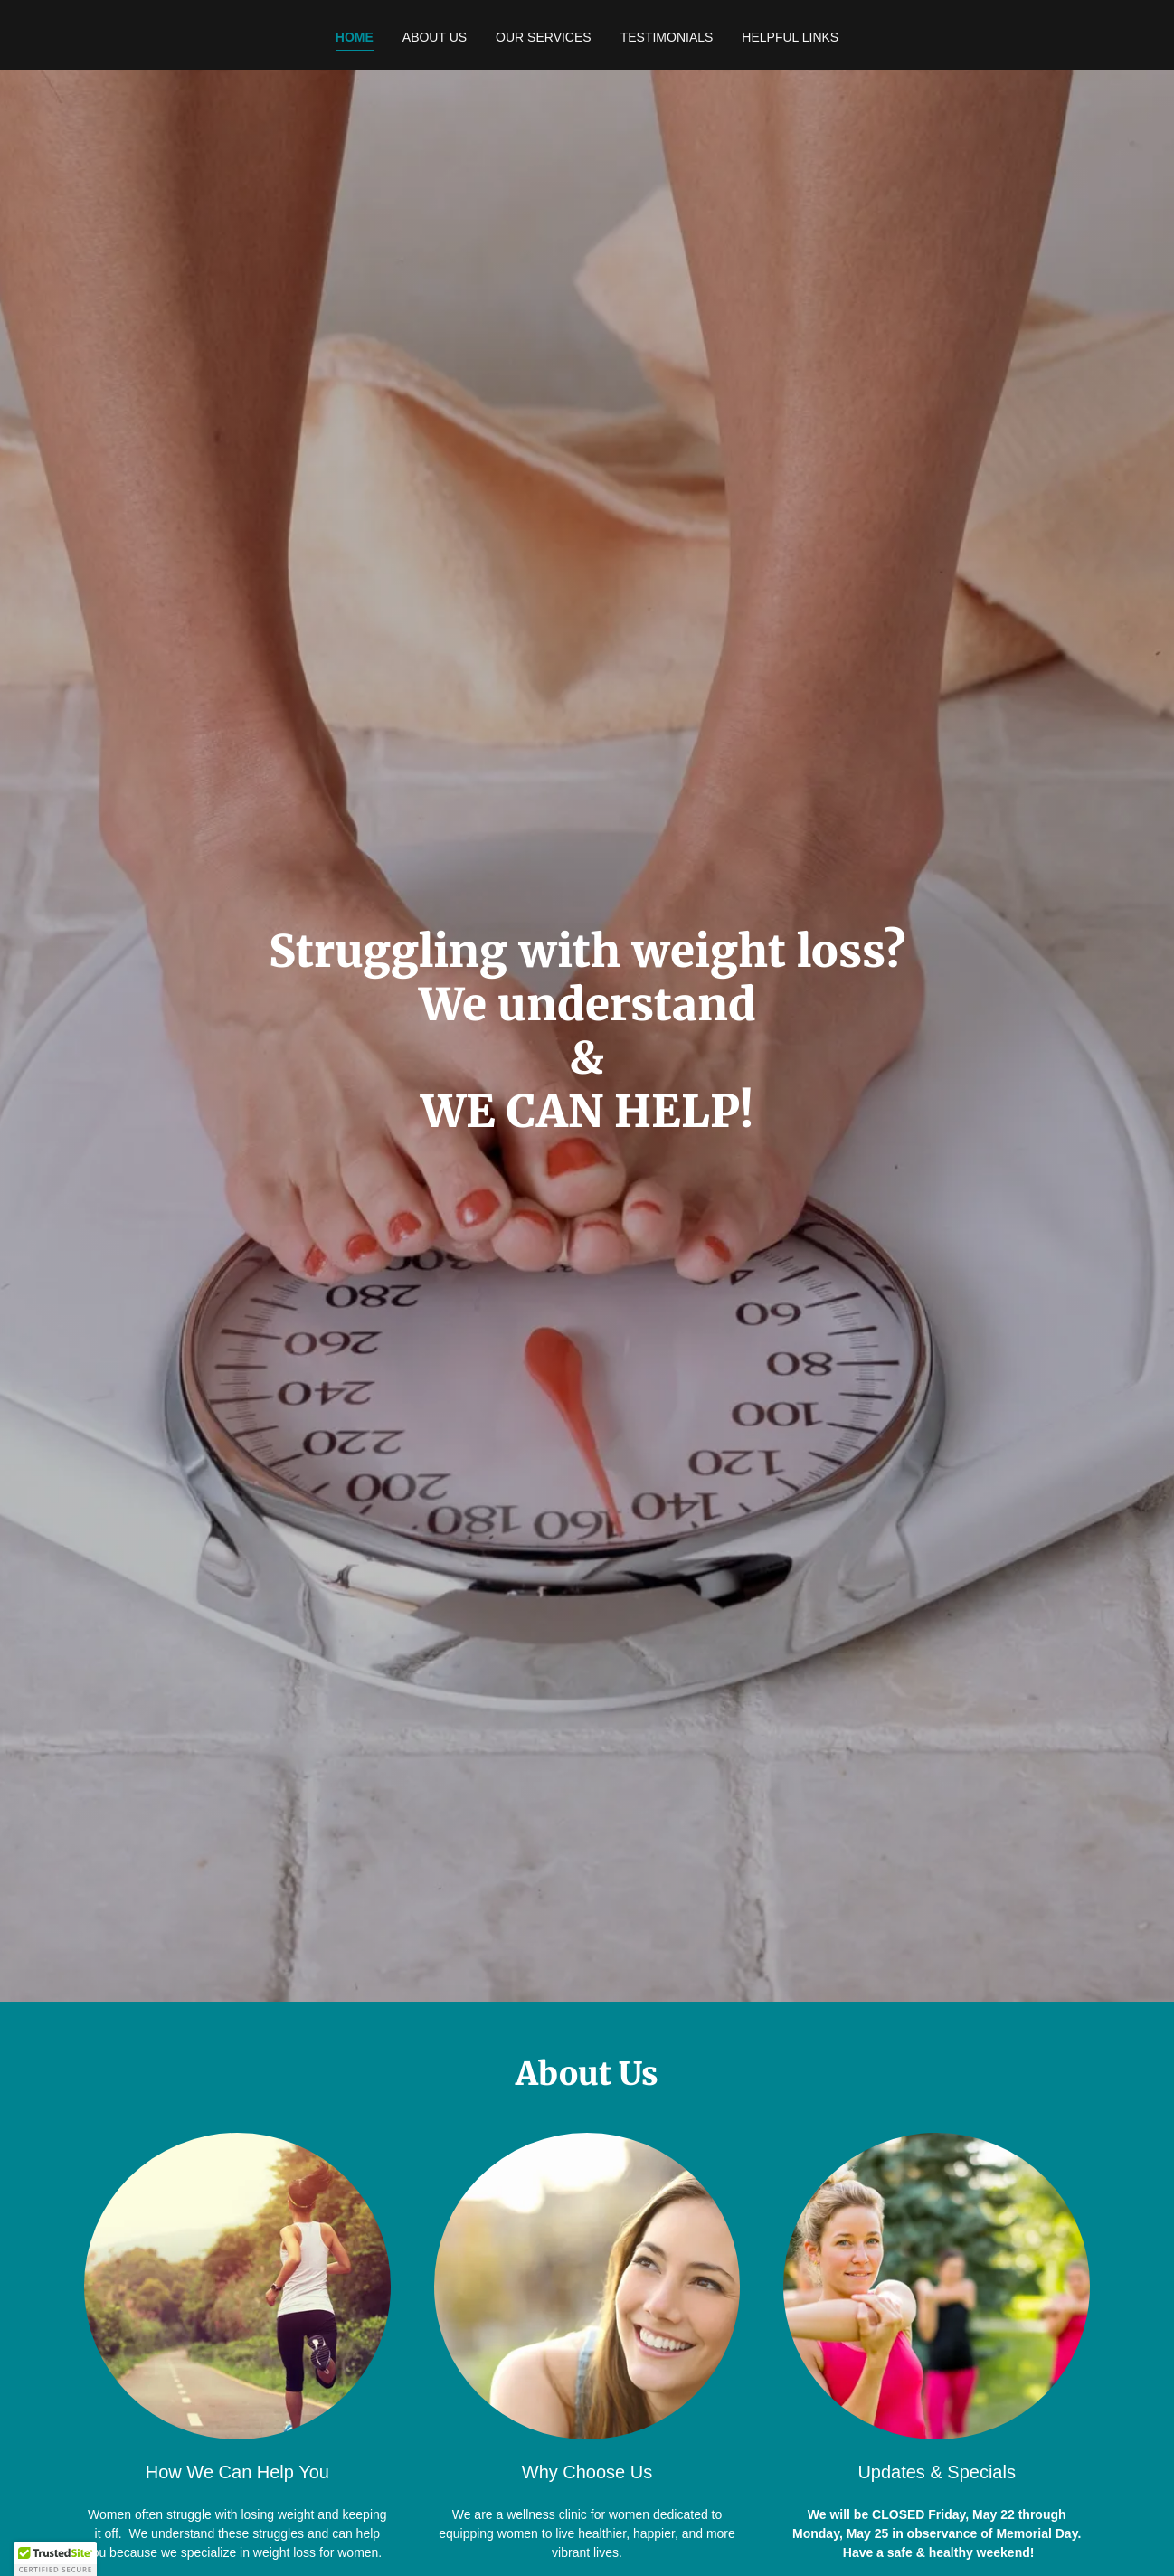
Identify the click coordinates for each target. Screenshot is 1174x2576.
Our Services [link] (544, 37)
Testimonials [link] (667, 37)
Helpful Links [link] (790, 37)
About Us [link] (434, 37)
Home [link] (355, 37)
